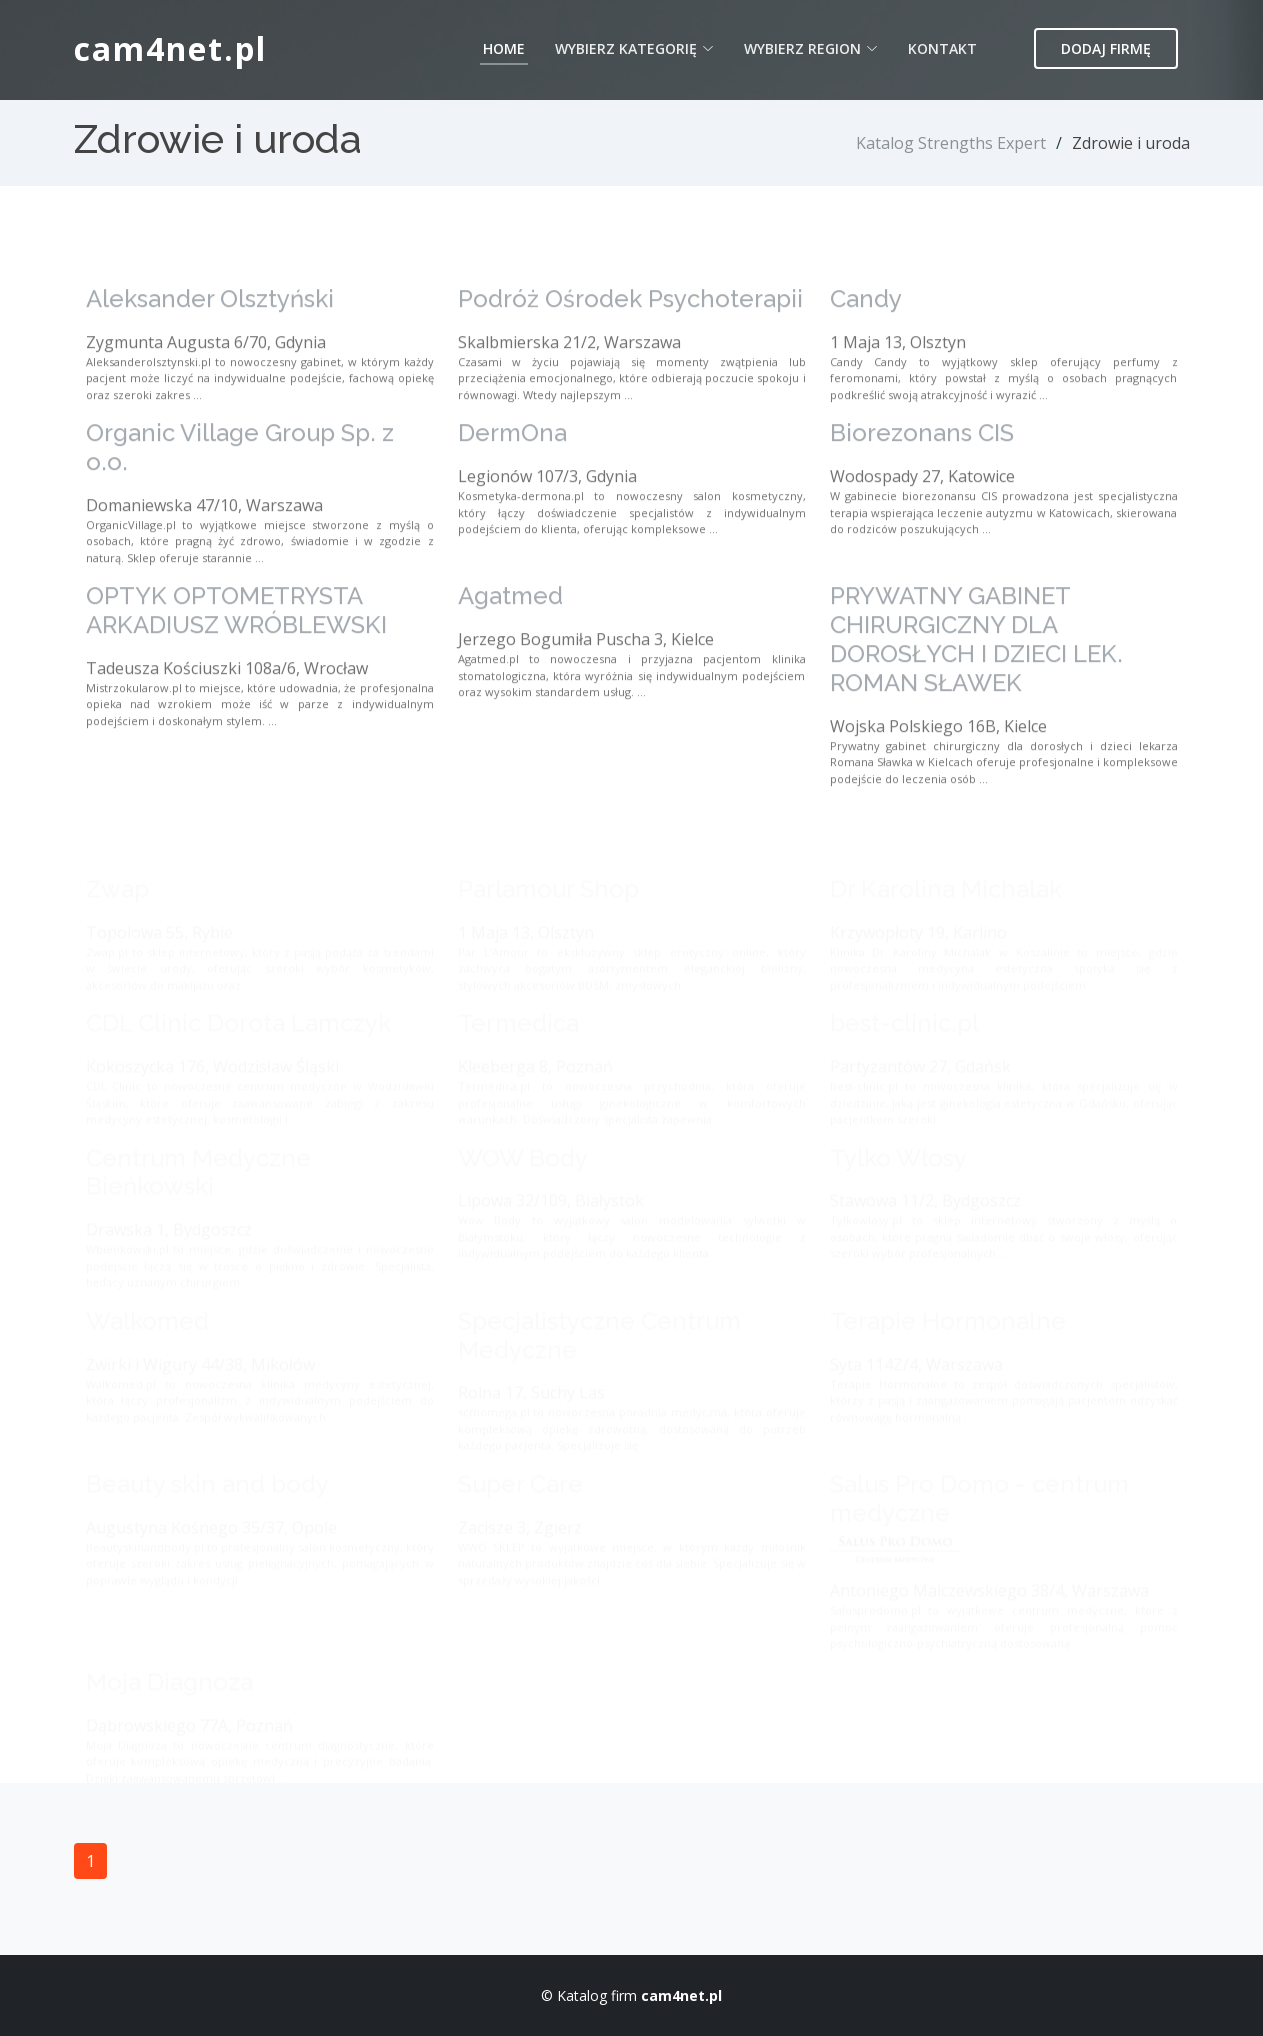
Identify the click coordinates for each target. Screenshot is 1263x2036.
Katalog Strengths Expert (951, 143)
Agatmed (510, 647)
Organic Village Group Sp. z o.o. (240, 499)
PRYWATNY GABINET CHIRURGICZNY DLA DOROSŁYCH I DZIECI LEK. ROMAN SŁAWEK (976, 690)
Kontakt (942, 48)
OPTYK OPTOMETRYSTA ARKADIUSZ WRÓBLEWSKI (236, 662)
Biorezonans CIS (922, 484)
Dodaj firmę (1106, 48)
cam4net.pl (170, 48)
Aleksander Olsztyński (210, 349)
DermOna (512, 484)
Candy (866, 349)
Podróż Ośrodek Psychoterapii (630, 349)
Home (504, 48)
